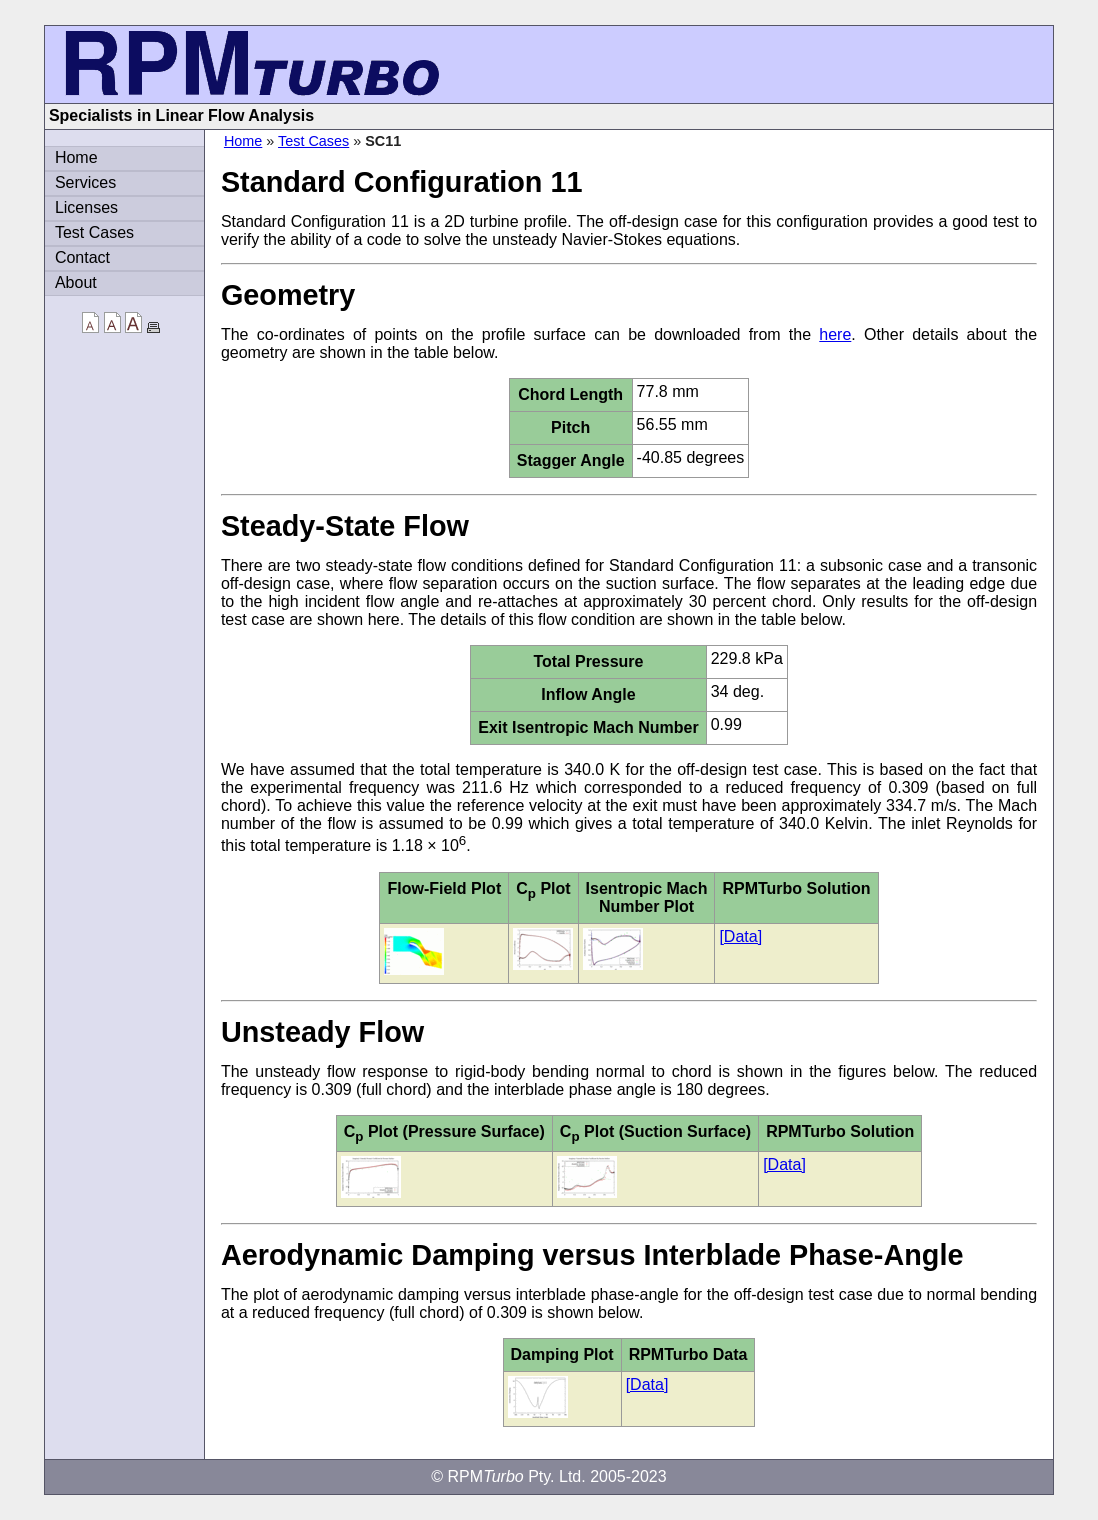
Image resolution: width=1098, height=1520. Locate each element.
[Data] (740, 936)
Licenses (86, 207)
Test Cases (313, 141)
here (835, 334)
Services (85, 182)
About (76, 282)
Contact (82, 257)
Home (243, 141)
